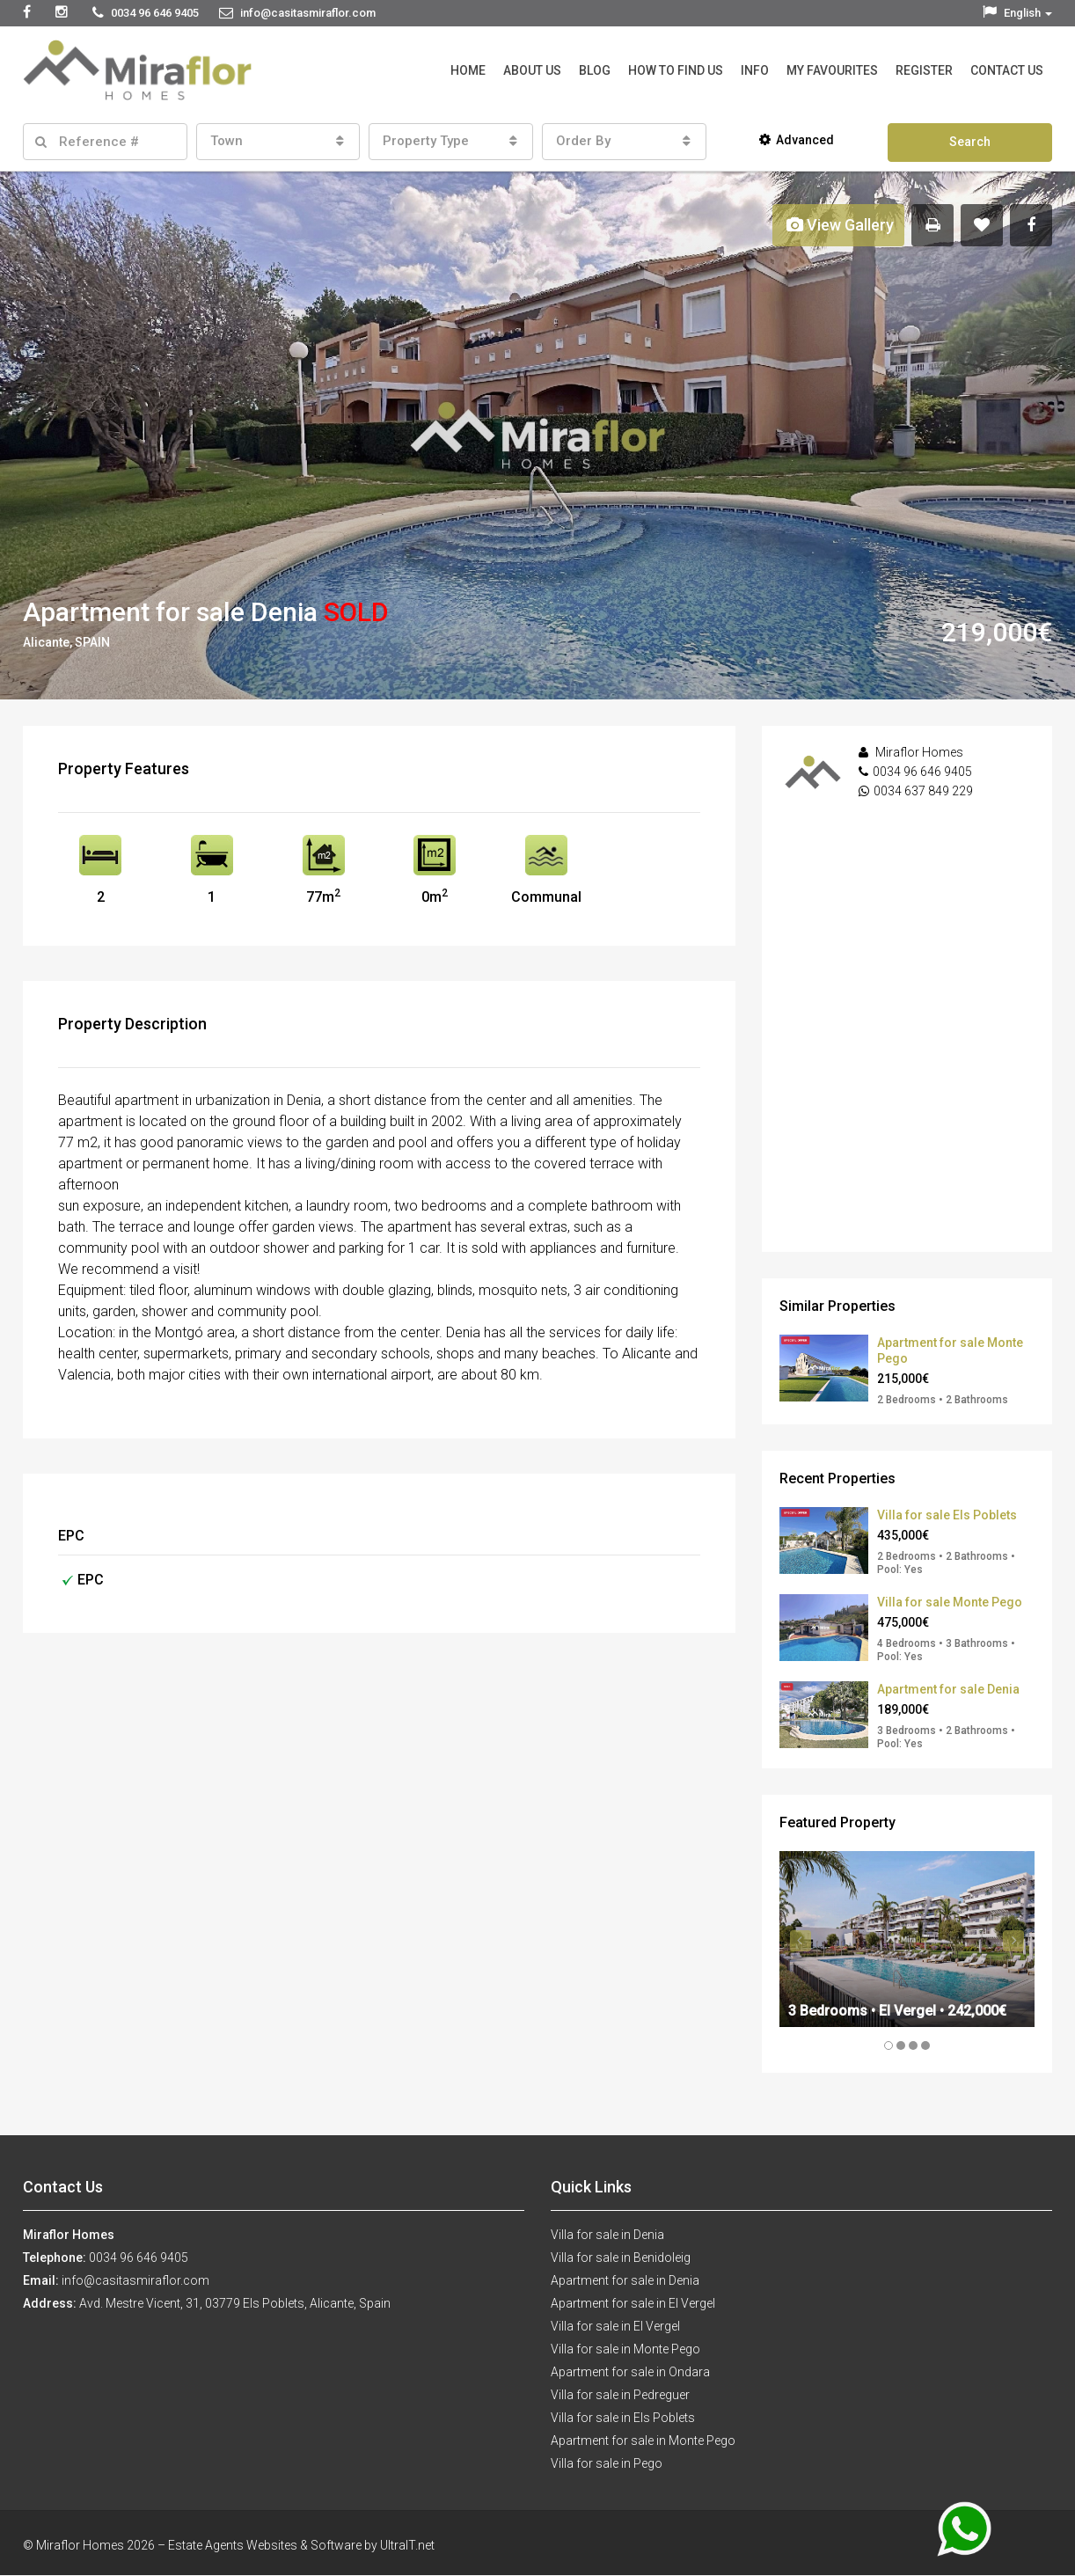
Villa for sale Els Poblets (947, 1515)
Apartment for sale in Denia (625, 2280)
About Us (532, 70)
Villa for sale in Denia (607, 2235)
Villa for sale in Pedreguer (620, 2395)
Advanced (796, 140)
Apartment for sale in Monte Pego (643, 2440)
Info (755, 70)
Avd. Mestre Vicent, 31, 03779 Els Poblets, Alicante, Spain (235, 2303)
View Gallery (840, 225)
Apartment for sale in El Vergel (633, 2303)
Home (468, 70)
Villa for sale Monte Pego (949, 1602)
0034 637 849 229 (923, 791)
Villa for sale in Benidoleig (621, 2257)
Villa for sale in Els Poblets (623, 2418)
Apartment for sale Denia (948, 1689)
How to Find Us (675, 70)
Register (924, 70)
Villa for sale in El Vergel (615, 2326)
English (1017, 12)
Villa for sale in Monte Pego (625, 2349)
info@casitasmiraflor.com (135, 2280)
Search (970, 142)
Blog (595, 70)
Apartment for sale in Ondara (630, 2372)
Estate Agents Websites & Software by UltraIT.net (301, 2545)
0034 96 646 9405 (922, 772)
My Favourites (832, 70)
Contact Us (1006, 70)
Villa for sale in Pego (606, 2463)
